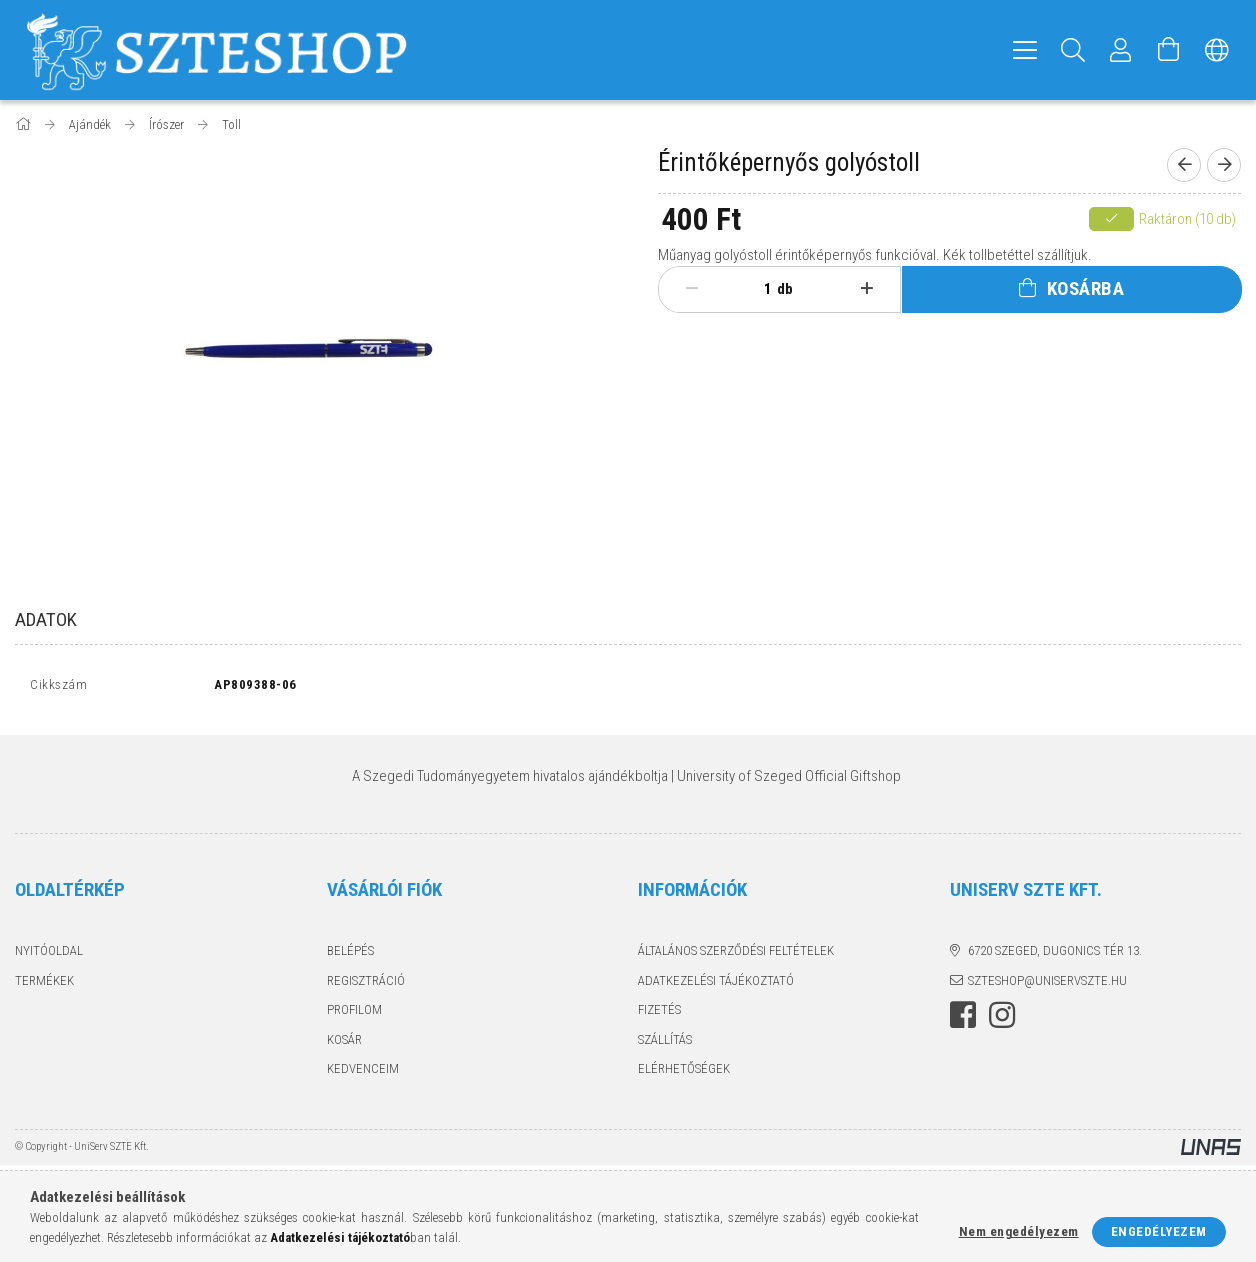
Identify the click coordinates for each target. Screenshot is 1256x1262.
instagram (1002, 1020)
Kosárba (1086, 288)
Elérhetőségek (684, 1073)
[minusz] (691, 289)
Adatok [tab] (46, 619)
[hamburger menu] (1025, 50)
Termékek (44, 984)
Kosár (344, 1043)
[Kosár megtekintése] (1169, 50)
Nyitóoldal (49, 955)
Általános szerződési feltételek (736, 955)
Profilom (354, 1014)
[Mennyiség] (757, 289)
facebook (963, 1020)
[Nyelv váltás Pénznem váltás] (1217, 50)
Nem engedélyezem (1019, 1231)
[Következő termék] (1224, 165)
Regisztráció (366, 984)
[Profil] (1121, 50)
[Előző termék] (1184, 165)
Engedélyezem (1159, 1231)
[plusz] (867, 289)
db (785, 289)
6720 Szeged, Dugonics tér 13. (1055, 955)
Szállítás (665, 1043)
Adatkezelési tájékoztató (716, 984)
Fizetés (659, 1014)
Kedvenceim (363, 1073)
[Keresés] (1073, 50)
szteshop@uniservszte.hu (1047, 984)
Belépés (350, 955)
